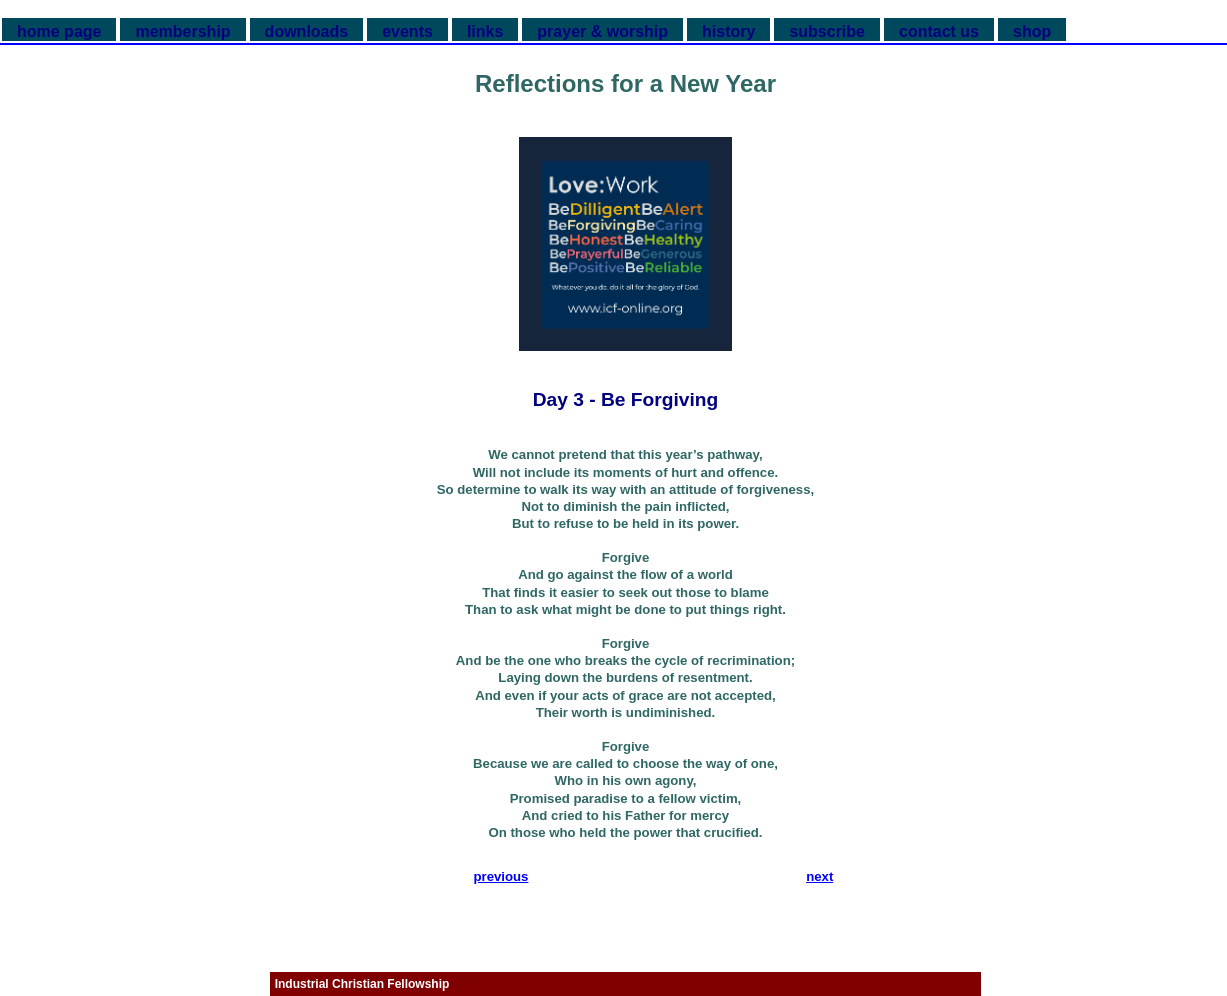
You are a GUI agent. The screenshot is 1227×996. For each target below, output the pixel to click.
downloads (307, 31)
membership (182, 31)
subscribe (827, 31)
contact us (939, 31)
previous (500, 876)
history (728, 31)
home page (59, 31)
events (407, 31)
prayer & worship (602, 31)
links (485, 31)
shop (1032, 31)
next (819, 876)
